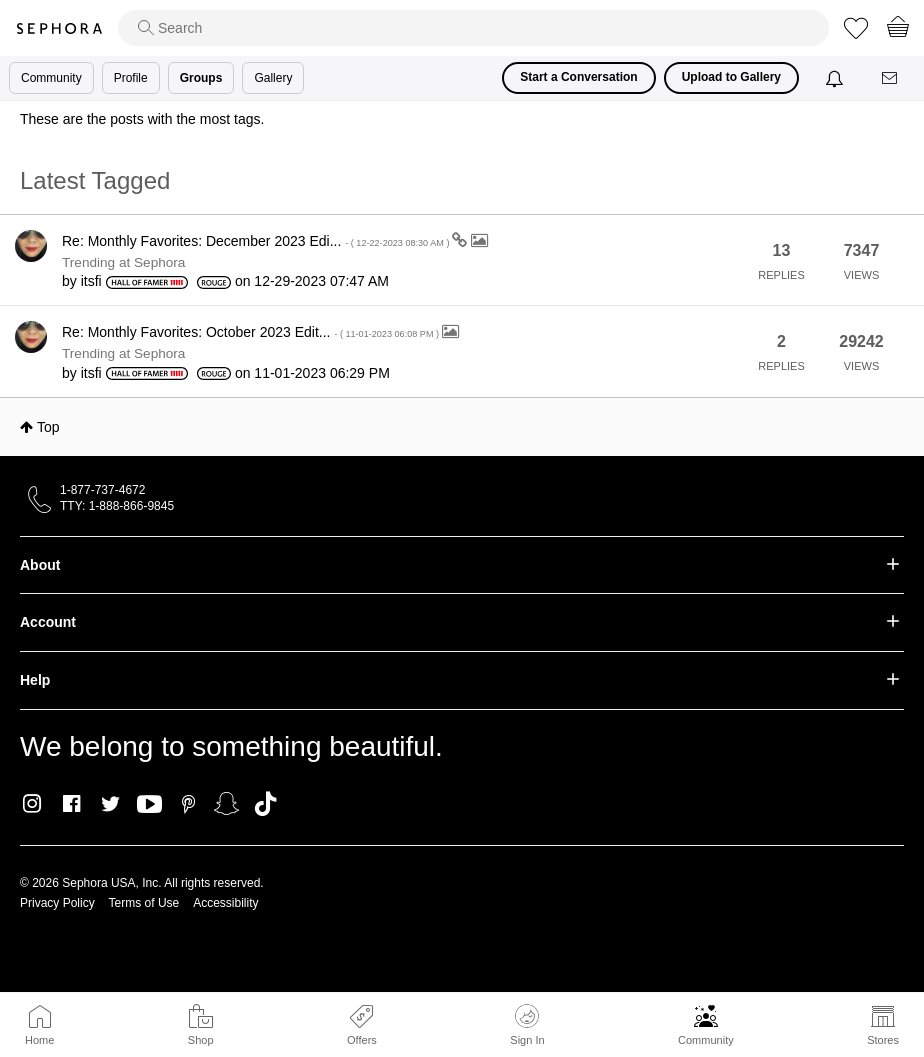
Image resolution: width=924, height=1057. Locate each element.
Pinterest (188, 804)
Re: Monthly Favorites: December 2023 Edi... (257, 241)
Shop (201, 1040)
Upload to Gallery (731, 77)
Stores (883, 1040)
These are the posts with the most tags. (142, 119)
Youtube (149, 805)
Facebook (71, 804)
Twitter (110, 804)
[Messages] (891, 78)
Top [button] (48, 427)
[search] (473, 28)
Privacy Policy (57, 903)
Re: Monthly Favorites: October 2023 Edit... (252, 332)
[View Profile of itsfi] (91, 281)
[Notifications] (836, 78)
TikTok (265, 804)
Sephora (59, 28)
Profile (131, 78)
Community (706, 1040)
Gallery (273, 78)
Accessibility (225, 903)
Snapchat (226, 804)
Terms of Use (144, 903)
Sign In (527, 1025)
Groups (201, 78)
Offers (362, 1040)
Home (39, 1040)
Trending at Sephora (123, 262)
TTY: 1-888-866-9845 (117, 506)
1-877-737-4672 (102, 490)
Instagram (32, 804)
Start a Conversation (578, 77)
